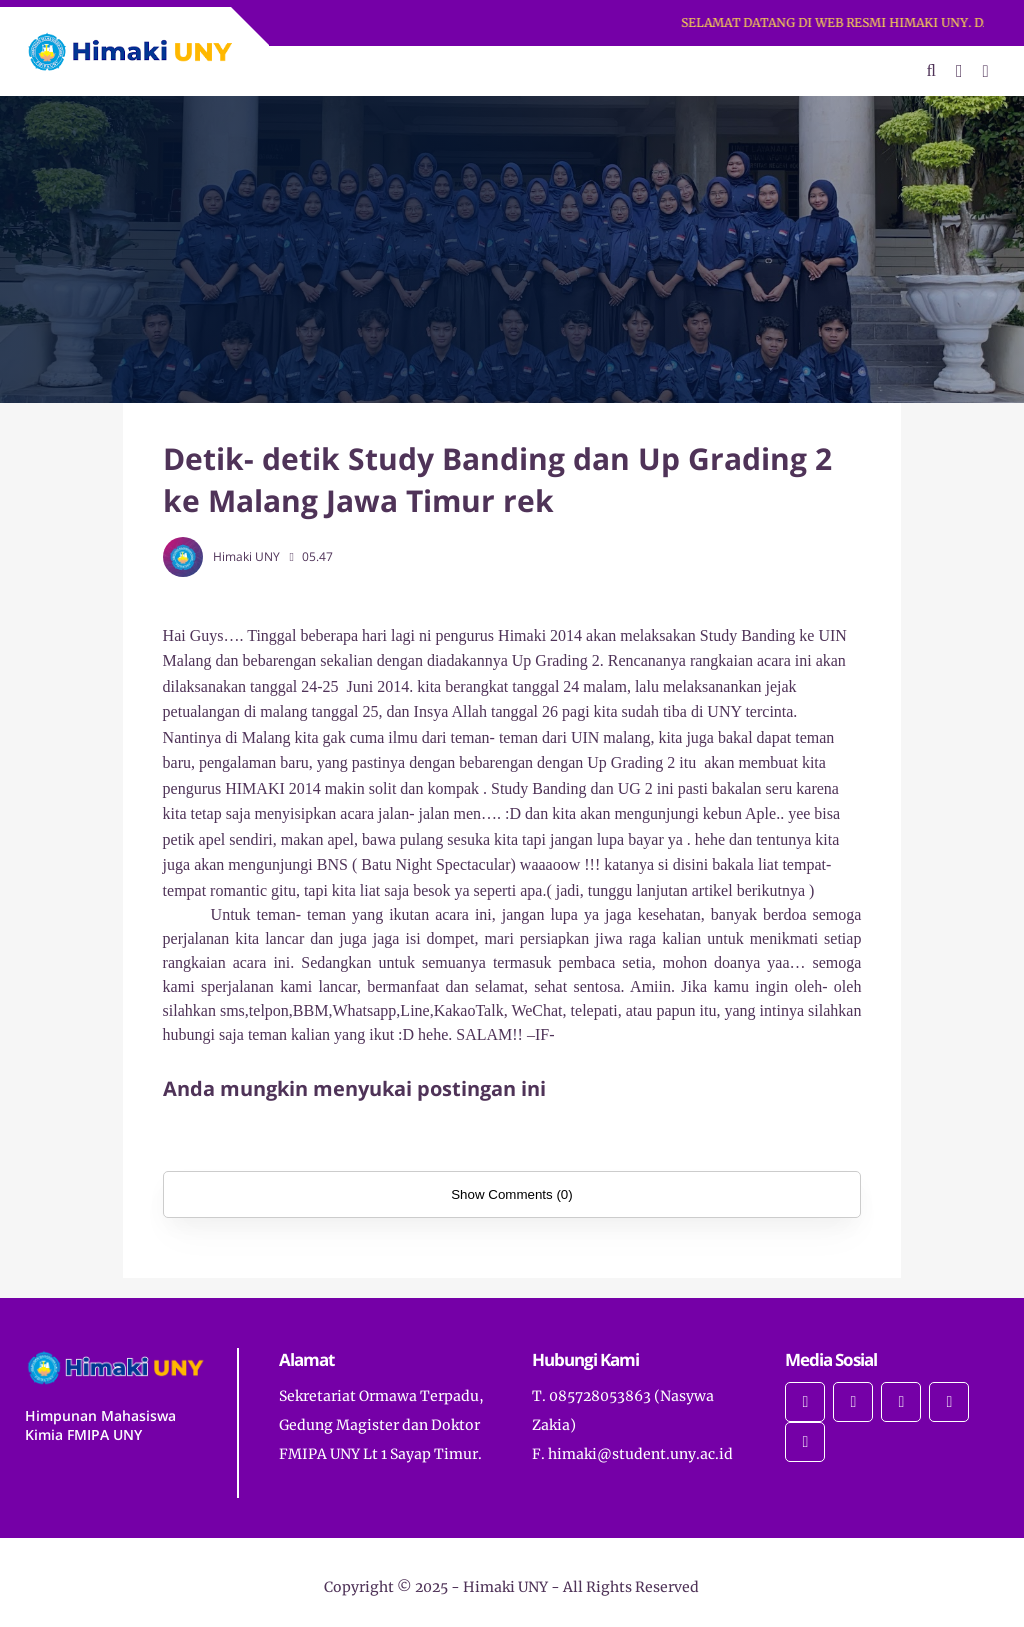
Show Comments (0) (511, 1194)
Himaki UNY (505, 1587)
